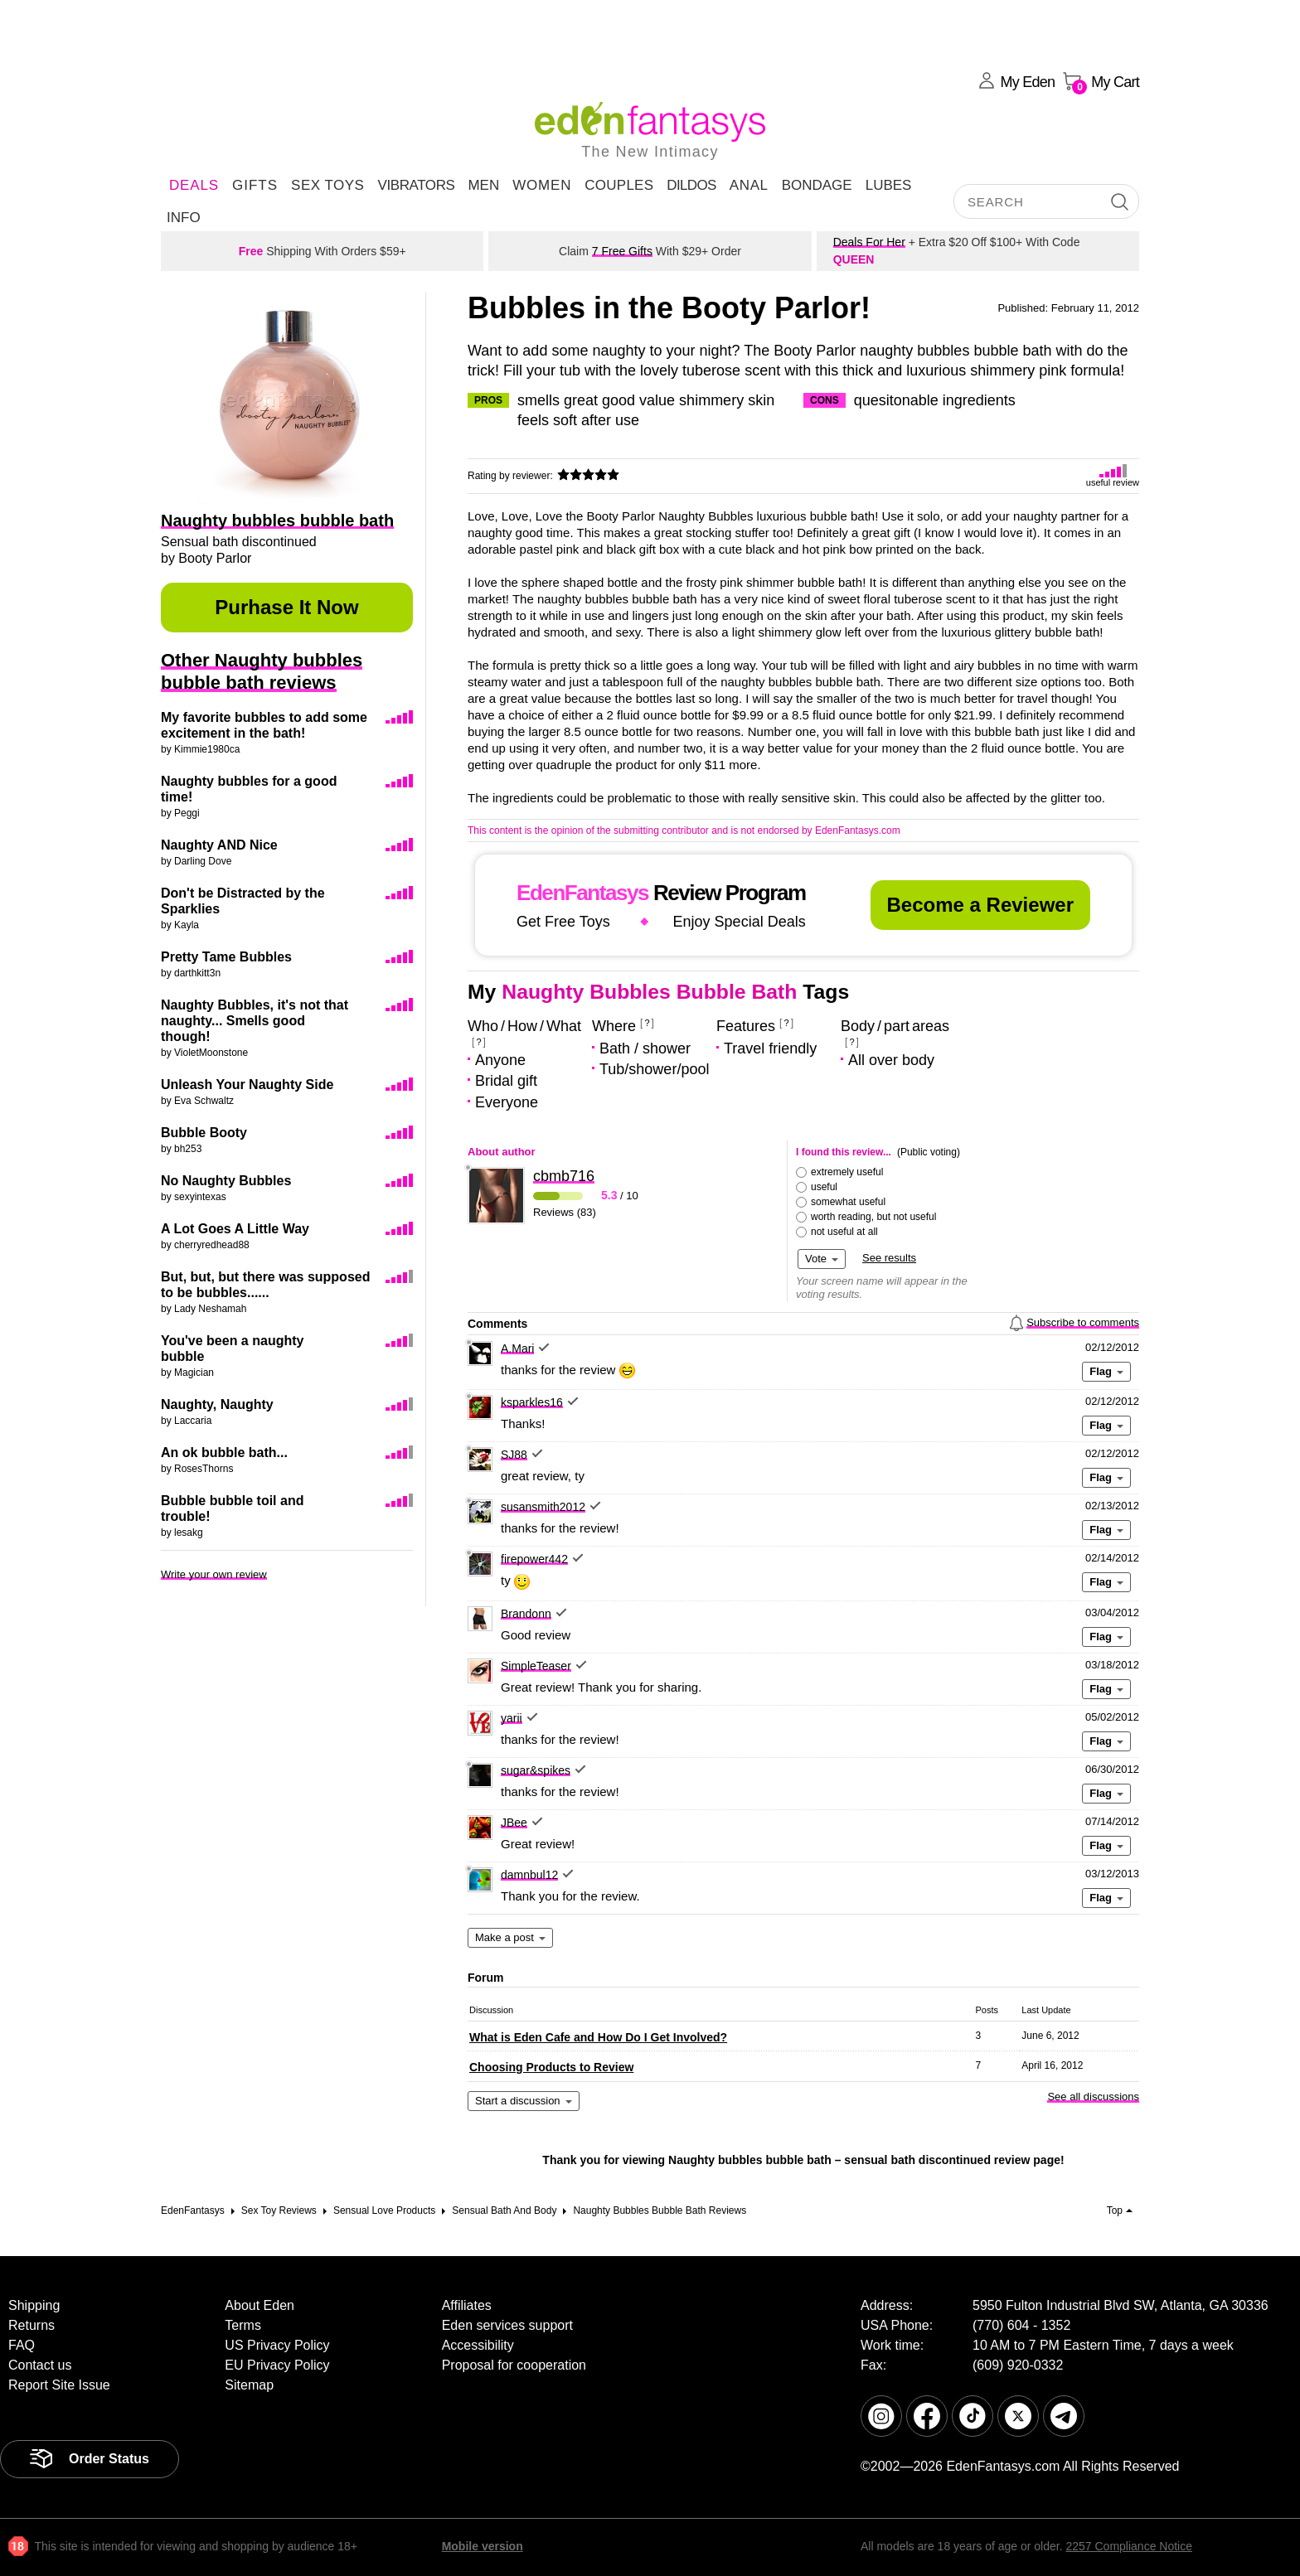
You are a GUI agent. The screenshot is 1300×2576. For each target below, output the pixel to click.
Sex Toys (327, 185)
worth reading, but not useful (873, 1217)
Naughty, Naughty (217, 1404)
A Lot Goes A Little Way (235, 1229)
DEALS (194, 185)
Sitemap (249, 2385)
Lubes (889, 185)
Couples (619, 185)
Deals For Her (869, 242)
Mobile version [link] (482, 2546)
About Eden (259, 2305)
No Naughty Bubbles (226, 1181)
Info (184, 217)
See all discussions (1093, 2096)
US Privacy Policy (277, 2345)
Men (483, 185)
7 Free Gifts (622, 251)
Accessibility (478, 2345)
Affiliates (467, 2305)
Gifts (255, 185)
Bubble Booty (204, 1133)
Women (541, 185)
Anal (749, 185)
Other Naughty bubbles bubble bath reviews (261, 671)
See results (889, 1258)
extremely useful (847, 1172)
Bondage (817, 185)
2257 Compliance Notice (1128, 2546)
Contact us (39, 2365)
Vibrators (415, 185)
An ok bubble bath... (224, 1452)
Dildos (691, 185)
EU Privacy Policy (277, 2365)
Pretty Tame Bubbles (226, 957)
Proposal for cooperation (514, 2365)
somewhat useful (848, 1202)
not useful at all (844, 1231)
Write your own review (214, 1574)
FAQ (21, 2345)
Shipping (34, 2305)
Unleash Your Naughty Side (247, 1084)
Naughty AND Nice (219, 845)
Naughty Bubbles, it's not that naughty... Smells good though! (254, 1020)
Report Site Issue (59, 2385)
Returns (31, 2325)
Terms (243, 2325)
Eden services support (507, 2325)
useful (824, 1187)
